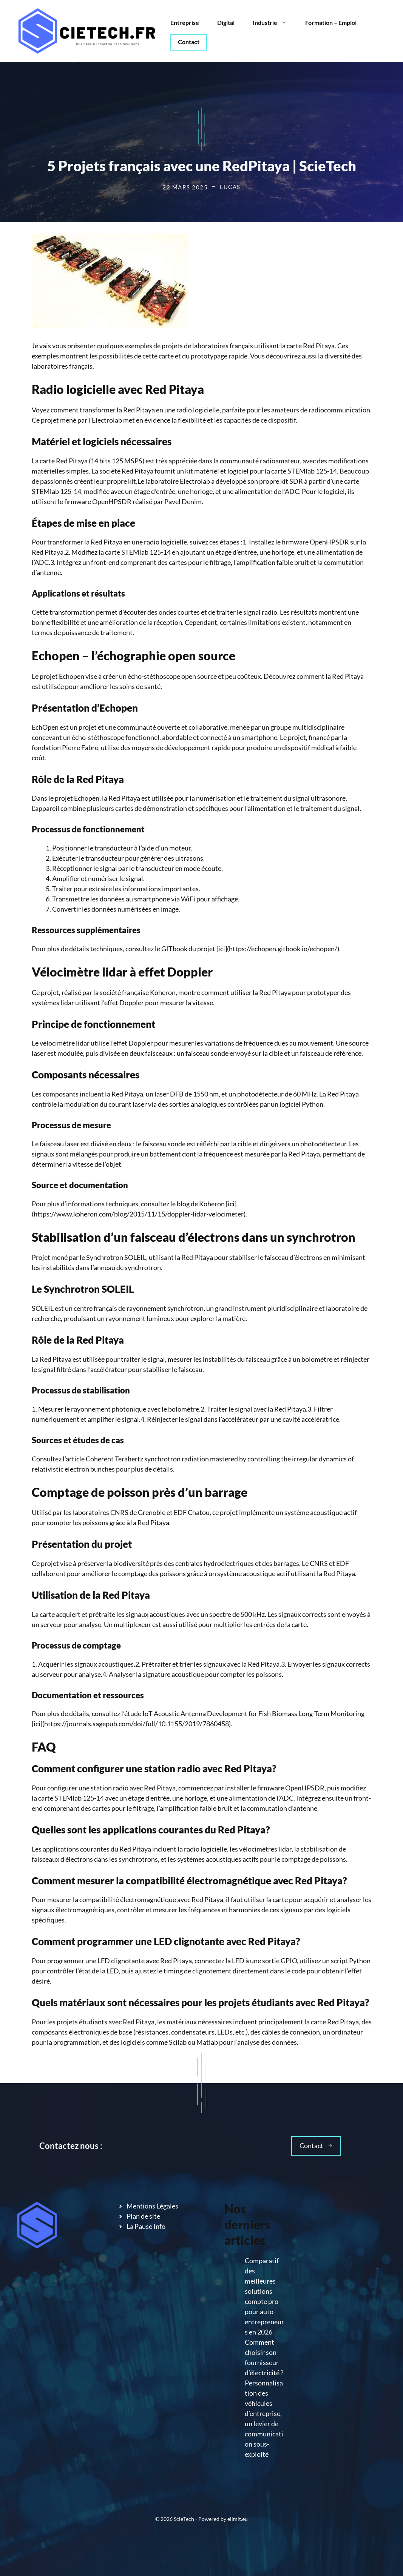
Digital (226, 22)
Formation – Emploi (331, 22)
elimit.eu (237, 2519)
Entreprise (184, 22)
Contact (188, 41)
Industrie (274, 22)
